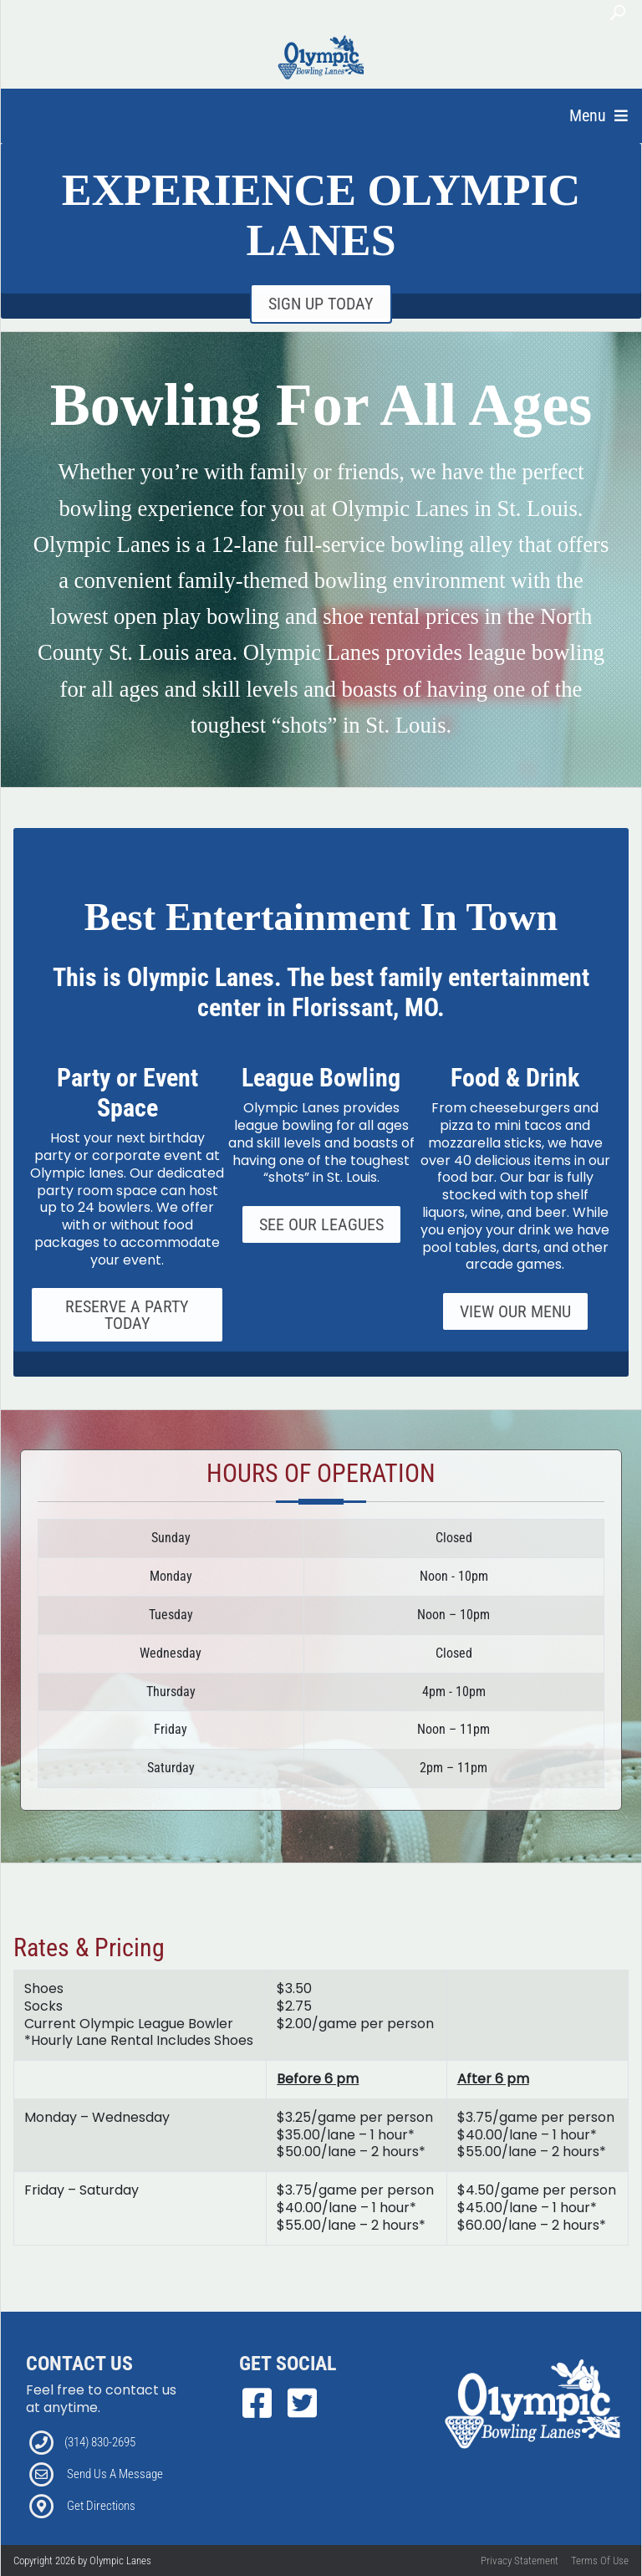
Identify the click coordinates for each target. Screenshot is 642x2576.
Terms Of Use (600, 2560)
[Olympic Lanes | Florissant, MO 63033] (322, 57)
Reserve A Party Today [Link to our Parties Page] (127, 1314)
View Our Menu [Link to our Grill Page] (515, 1311)
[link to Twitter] (302, 2403)
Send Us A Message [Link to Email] (115, 2473)
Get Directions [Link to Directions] (101, 2505)
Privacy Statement (519, 2560)
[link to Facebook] (261, 2403)
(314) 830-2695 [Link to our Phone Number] (99, 2442)
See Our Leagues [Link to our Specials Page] (321, 1224)
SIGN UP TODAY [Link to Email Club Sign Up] (321, 304)
